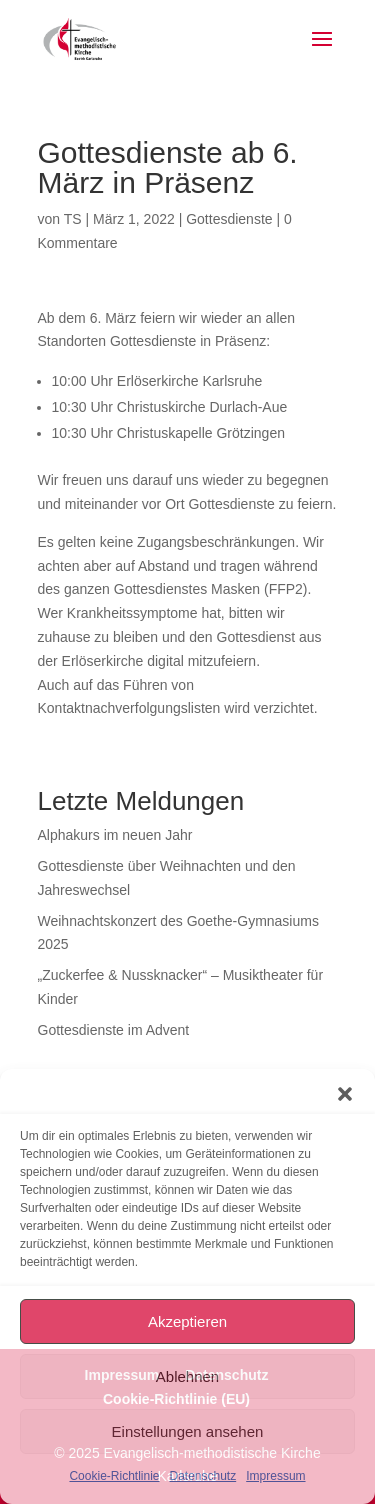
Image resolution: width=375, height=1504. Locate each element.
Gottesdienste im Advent (114, 1030)
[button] (345, 1094)
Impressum (275, 1476)
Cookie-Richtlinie (114, 1476)
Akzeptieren (187, 1321)
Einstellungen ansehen (188, 1431)
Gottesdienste (229, 219)
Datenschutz (203, 1476)
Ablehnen (187, 1376)
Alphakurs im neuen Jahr (115, 835)
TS (73, 219)
